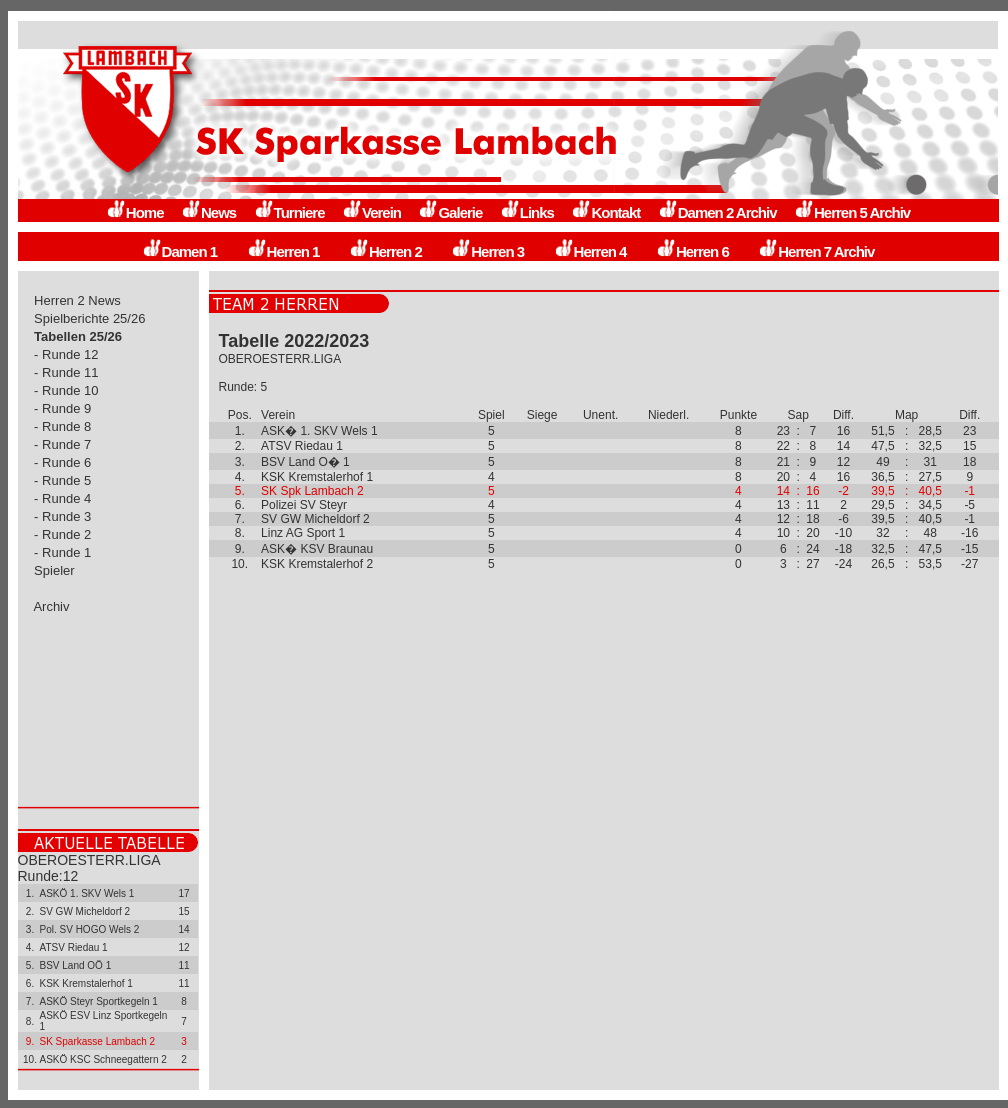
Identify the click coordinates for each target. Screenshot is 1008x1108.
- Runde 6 (63, 462)
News (208, 212)
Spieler (55, 570)
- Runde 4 (63, 498)
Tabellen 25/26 (78, 336)
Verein (371, 212)
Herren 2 (385, 251)
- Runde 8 (63, 426)
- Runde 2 (63, 534)
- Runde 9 (63, 408)
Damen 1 (180, 251)
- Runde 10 (67, 390)
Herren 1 (283, 251)
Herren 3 (487, 251)
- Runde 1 (63, 552)
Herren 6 (692, 251)
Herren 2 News (78, 300)
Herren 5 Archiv (852, 212)
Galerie (450, 212)
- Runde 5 (63, 480)
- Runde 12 (67, 354)
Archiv (52, 606)
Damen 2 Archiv (717, 212)
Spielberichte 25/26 (90, 318)
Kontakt (605, 212)
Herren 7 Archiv (816, 251)
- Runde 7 (63, 444)
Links (527, 212)
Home (135, 212)
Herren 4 (590, 251)
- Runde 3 (63, 516)
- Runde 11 (67, 372)
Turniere (289, 212)
